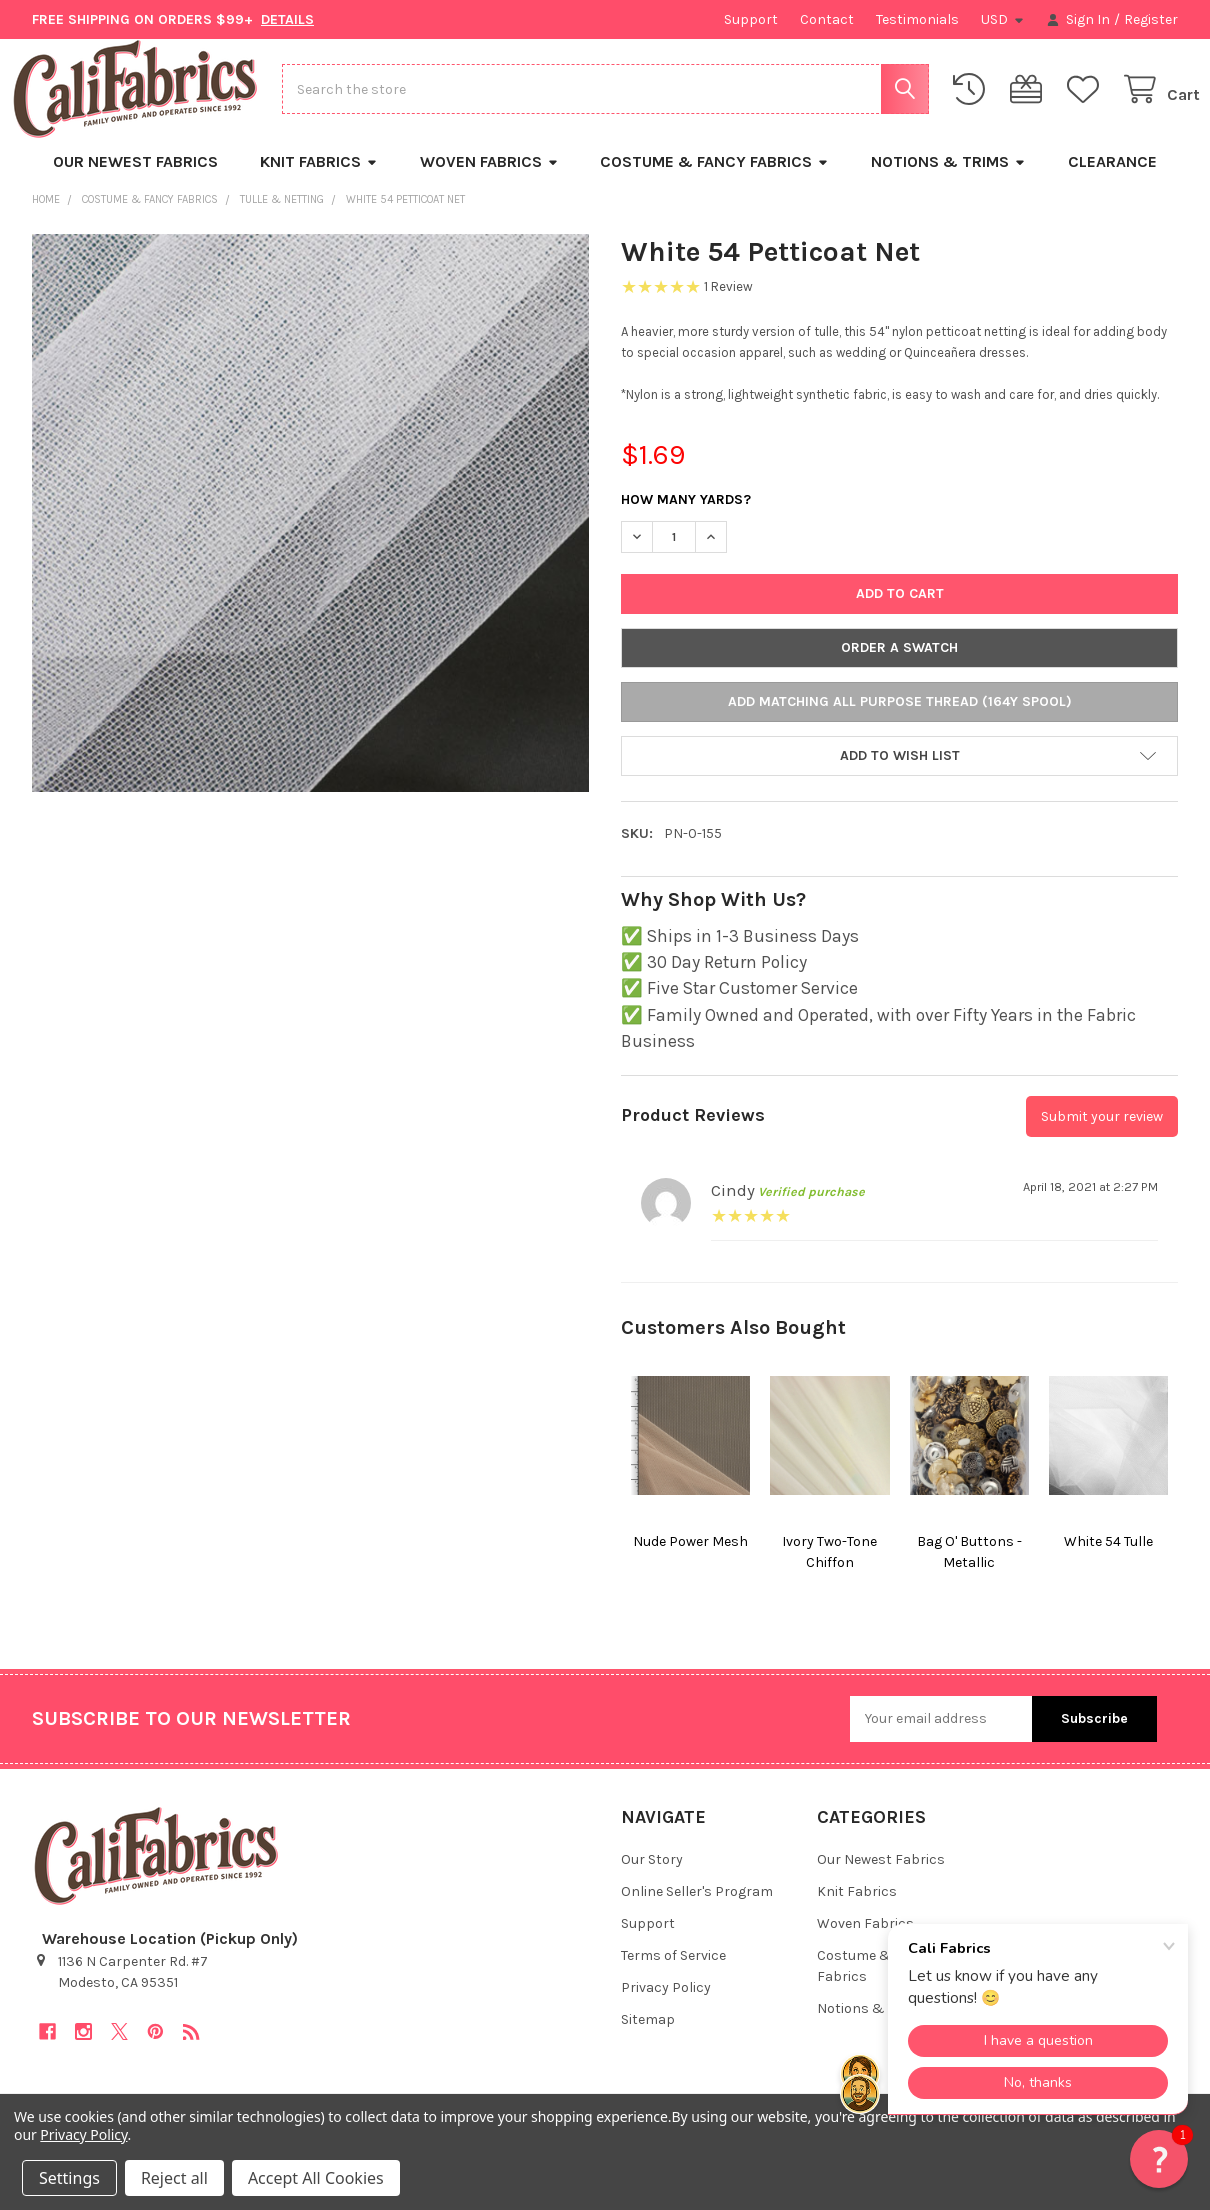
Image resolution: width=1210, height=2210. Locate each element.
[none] (311, 530)
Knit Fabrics (319, 179)
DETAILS (287, 19)
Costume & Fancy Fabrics (714, 179)
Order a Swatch (899, 665)
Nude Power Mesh (690, 1558)
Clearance (1112, 179)
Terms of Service (673, 1973)
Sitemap (648, 2037)
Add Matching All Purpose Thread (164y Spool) (900, 719)
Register (1151, 19)
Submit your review (1102, 1134)
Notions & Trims (948, 179)
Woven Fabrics (489, 179)
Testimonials (917, 19)
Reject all (174, 2178)
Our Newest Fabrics (135, 179)
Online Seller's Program (697, 1909)
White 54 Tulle (1108, 1558)
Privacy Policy (666, 2005)
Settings (69, 2178)
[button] (899, 774)
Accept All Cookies (316, 2178)
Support (751, 19)
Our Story (652, 1877)
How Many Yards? (686, 517)
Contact (827, 19)
